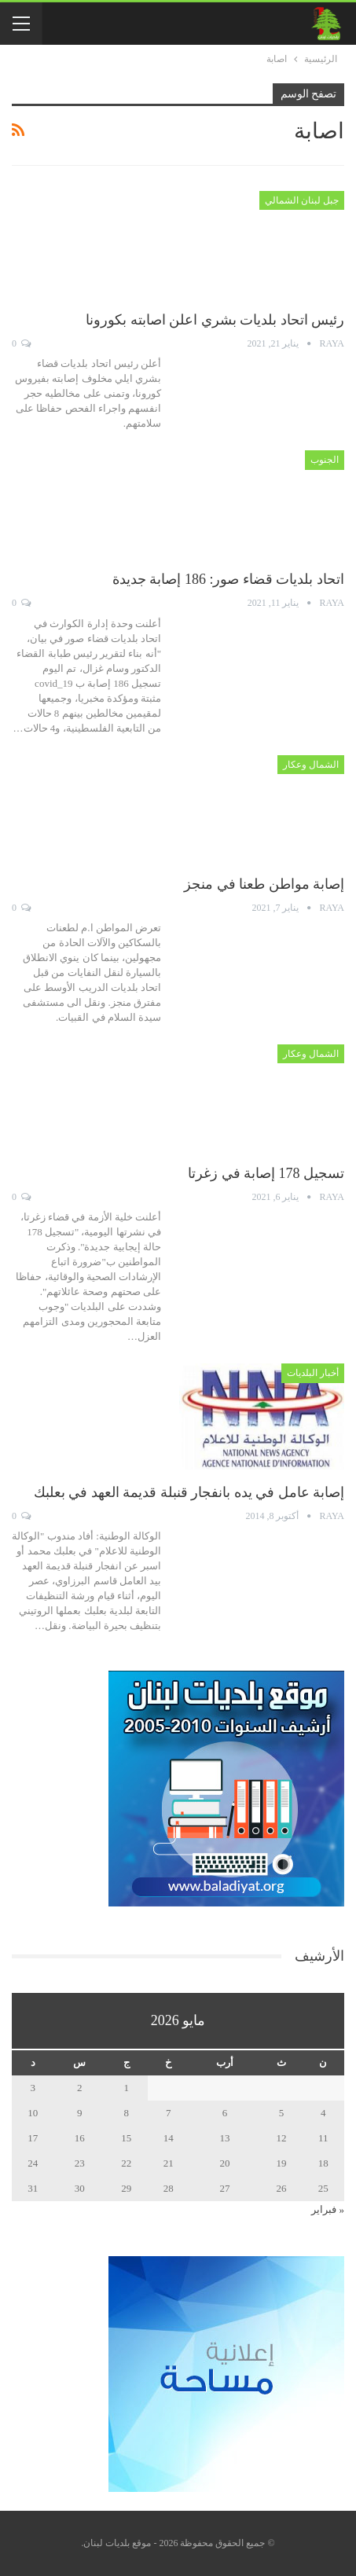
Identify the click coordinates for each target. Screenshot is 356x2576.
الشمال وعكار (311, 764)
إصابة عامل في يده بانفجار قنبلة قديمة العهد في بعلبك (189, 1492)
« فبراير (327, 2209)
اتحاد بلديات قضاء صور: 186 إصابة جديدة (228, 579)
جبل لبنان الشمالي (302, 200)
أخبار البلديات (313, 1372)
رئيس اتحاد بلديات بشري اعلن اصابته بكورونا (215, 320)
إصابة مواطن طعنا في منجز (264, 884)
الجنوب (324, 459)
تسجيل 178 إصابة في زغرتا (266, 1173)
